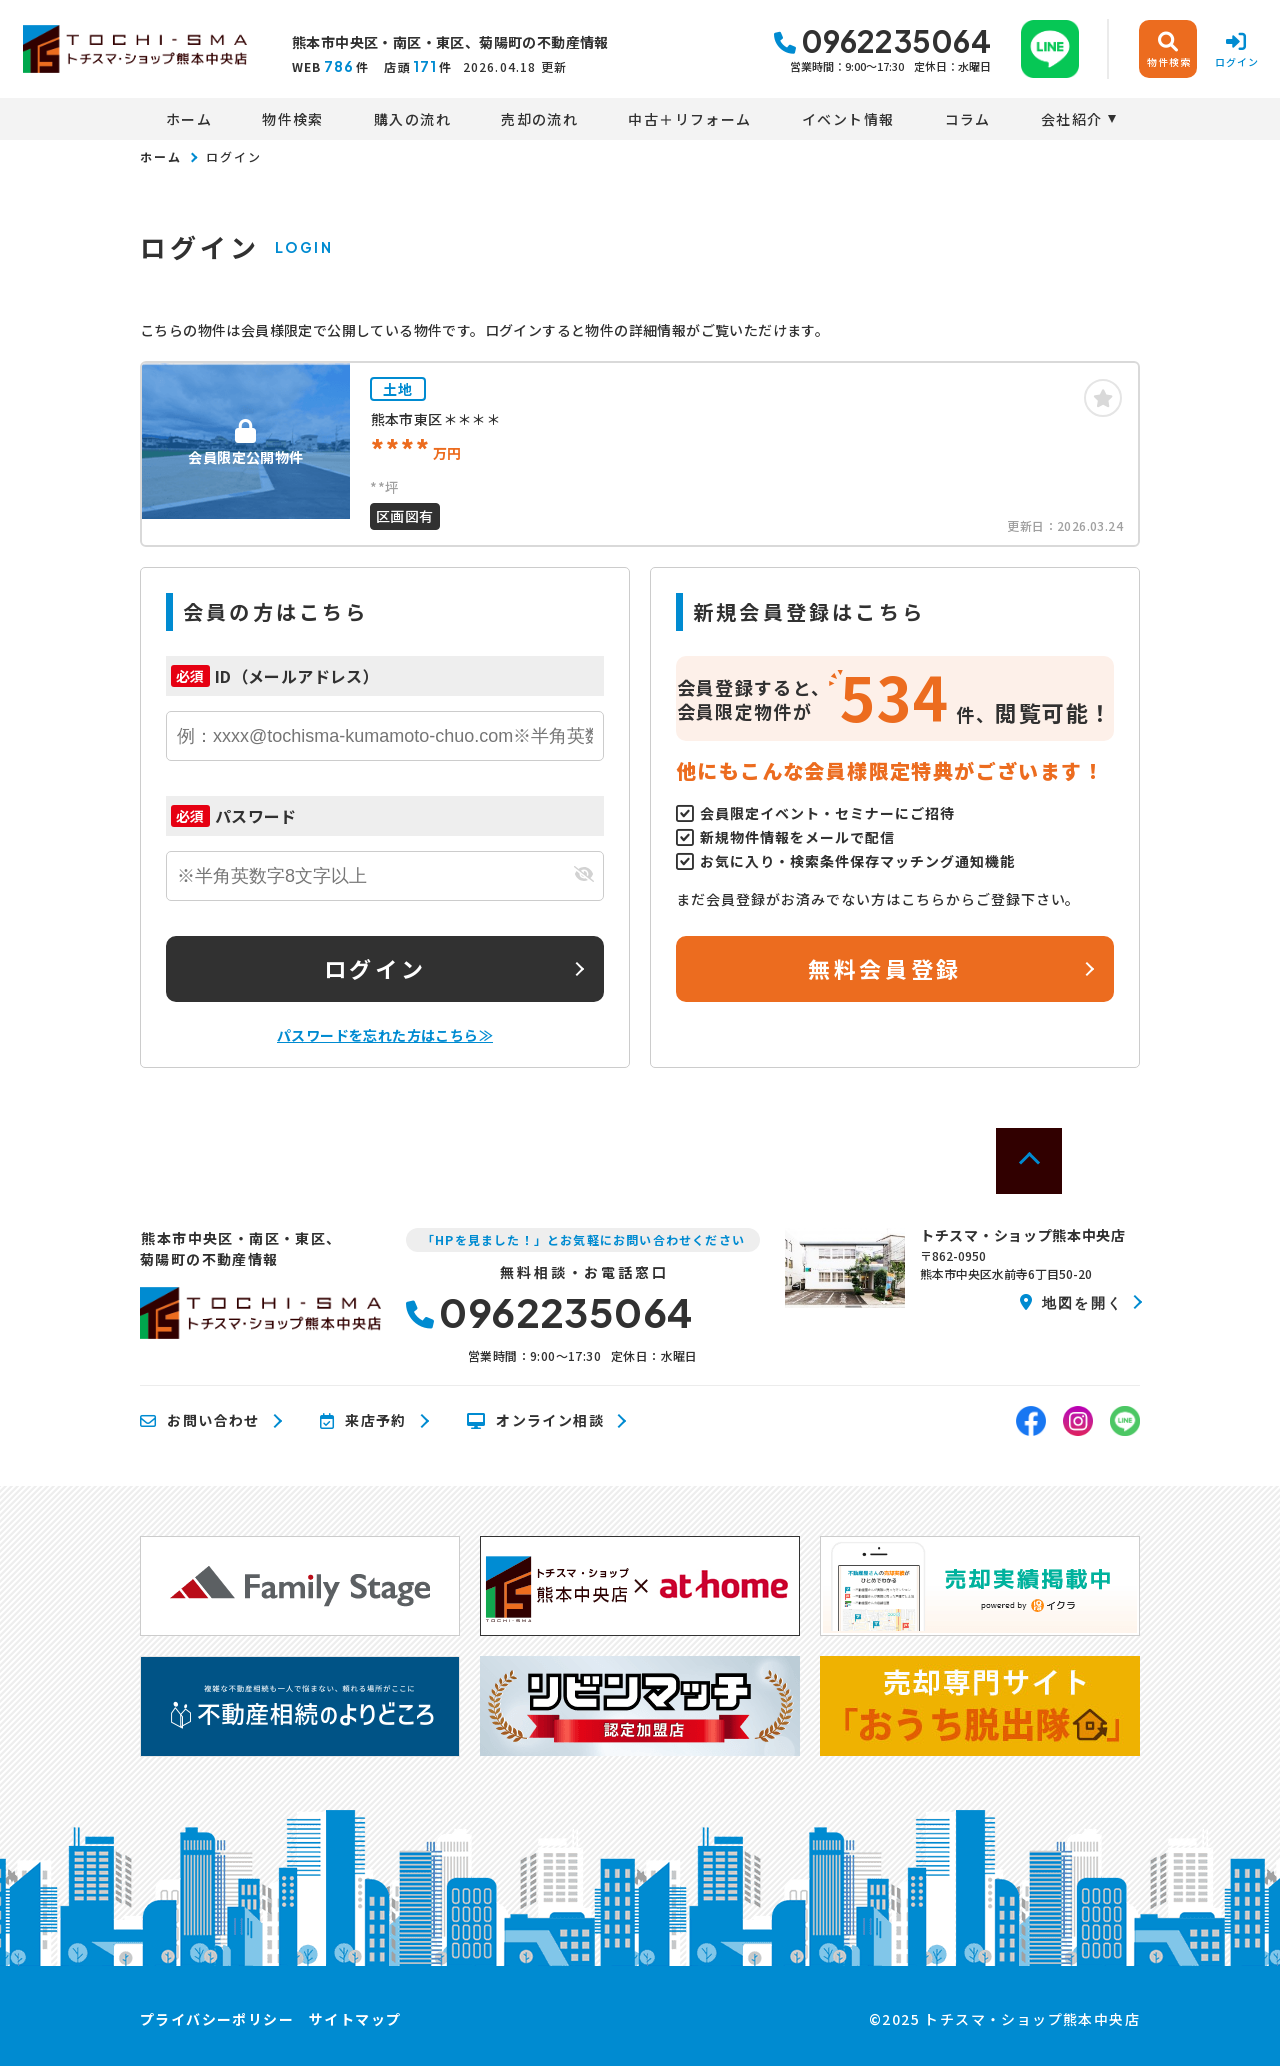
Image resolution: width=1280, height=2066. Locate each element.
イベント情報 (848, 119)
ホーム (189, 119)
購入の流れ (412, 119)
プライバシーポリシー (217, 2019)
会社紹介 (1072, 119)
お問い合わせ (200, 1421)
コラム (968, 119)
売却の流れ (539, 119)
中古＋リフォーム (689, 119)
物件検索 (293, 119)
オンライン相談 (535, 1421)
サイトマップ (355, 2019)
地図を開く (1071, 1302)
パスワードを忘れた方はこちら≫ (385, 1035)
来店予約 (363, 1421)
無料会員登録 (884, 968)
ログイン (375, 968)
